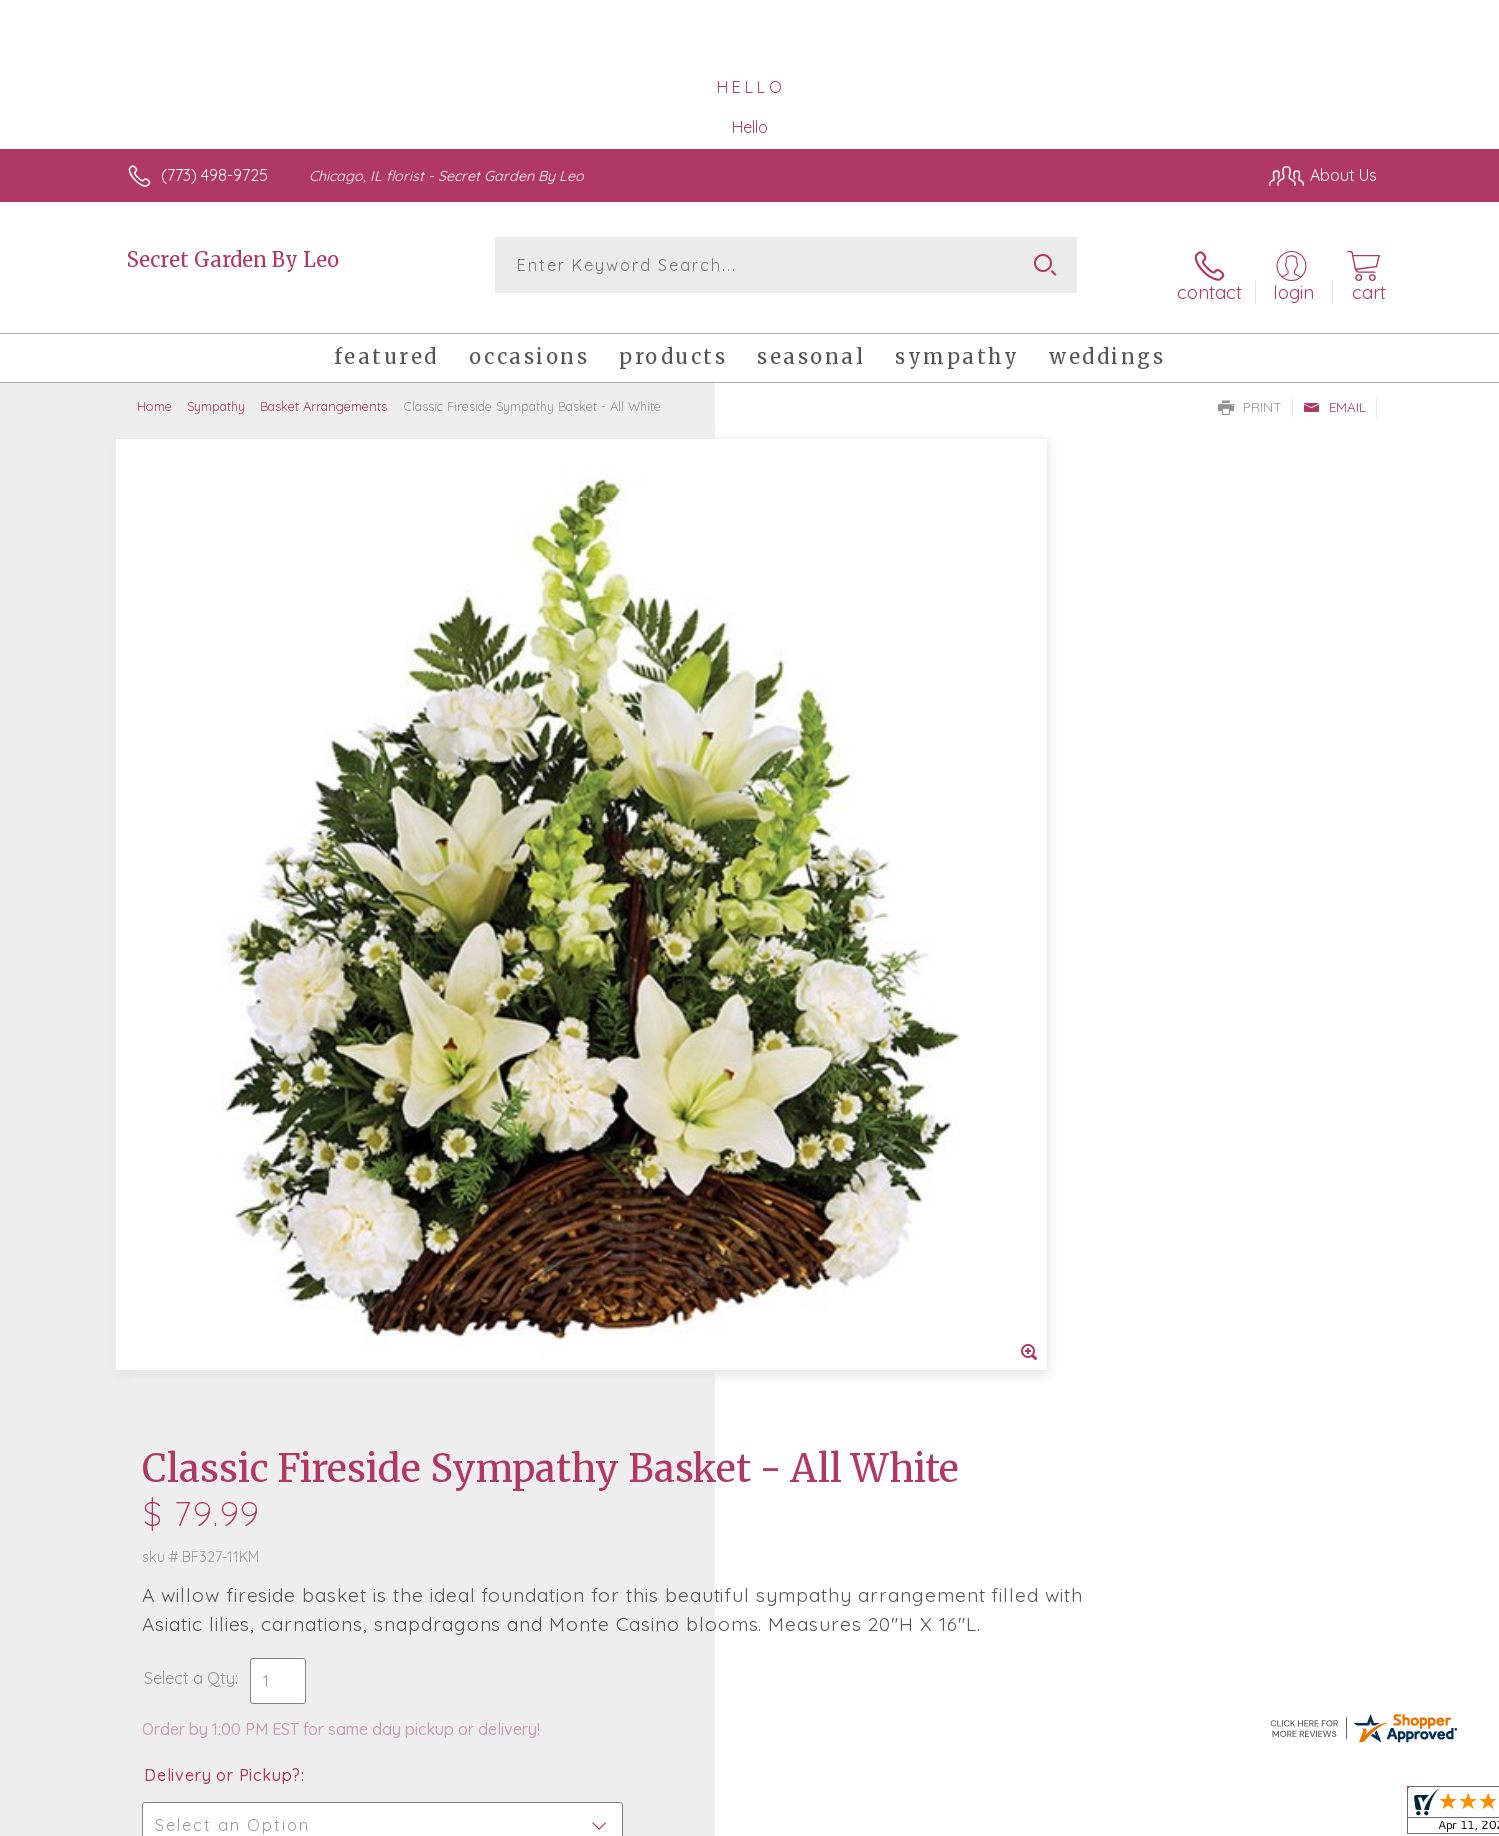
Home (154, 390)
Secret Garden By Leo (233, 259)
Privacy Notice (1057, 1815)
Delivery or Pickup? (830, 815)
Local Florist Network (1200, 1815)
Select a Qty (797, 718)
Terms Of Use (939, 1815)
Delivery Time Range (850, 927)
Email (1334, 391)
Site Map (1323, 1815)
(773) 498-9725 (214, 175)
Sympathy (216, 390)
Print (1250, 391)
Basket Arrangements (323, 390)
